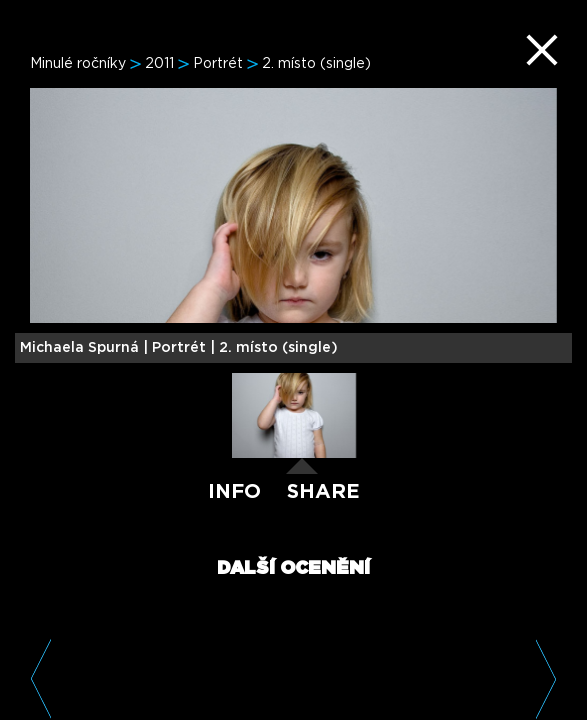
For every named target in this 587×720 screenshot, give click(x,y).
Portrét (218, 64)
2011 (159, 64)
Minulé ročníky (78, 64)
